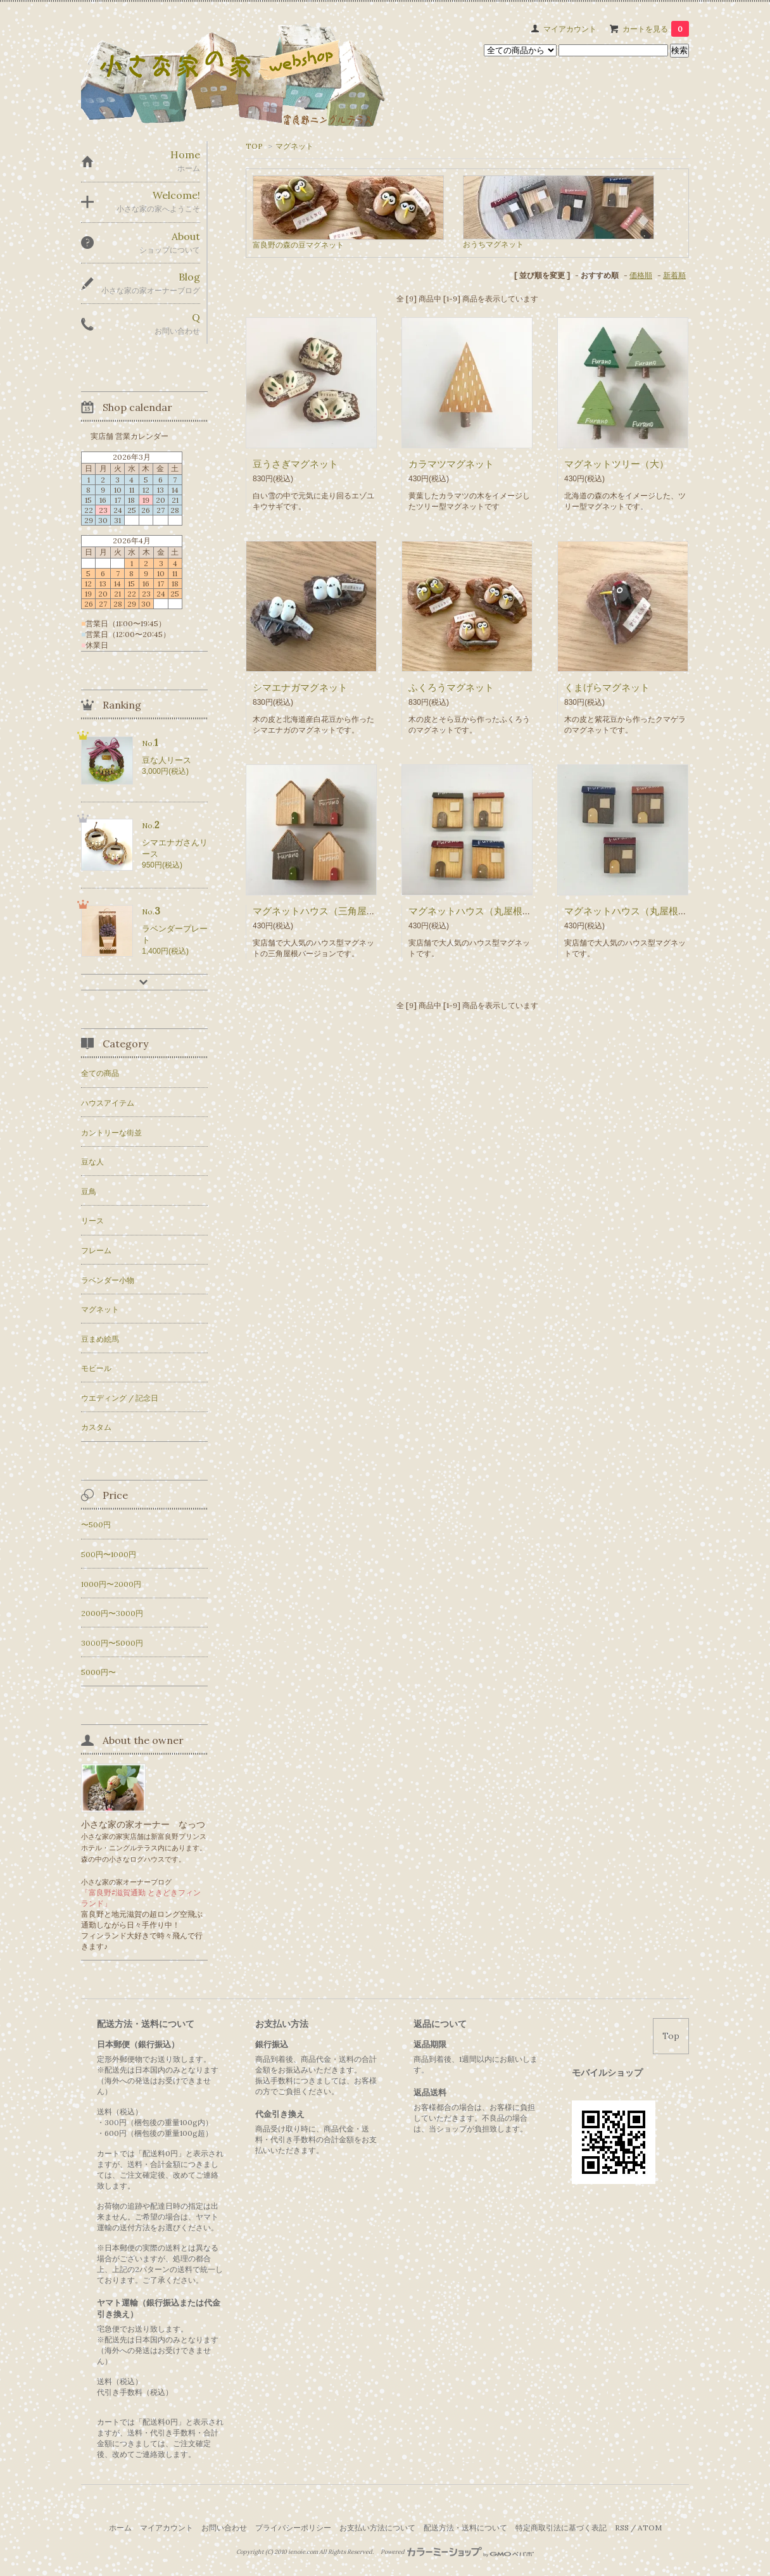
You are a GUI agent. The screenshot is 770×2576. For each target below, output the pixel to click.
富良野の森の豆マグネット (298, 244)
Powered (457, 2552)
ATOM (650, 2527)
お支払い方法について (377, 2527)
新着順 (674, 275)
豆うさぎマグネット (295, 464)
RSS (622, 2527)
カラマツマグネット (451, 464)
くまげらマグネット (607, 687)
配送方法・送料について (465, 2527)
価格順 (640, 275)
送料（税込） (119, 2381)
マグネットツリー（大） (616, 464)
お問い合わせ (224, 2527)
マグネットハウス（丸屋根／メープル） (493, 911)
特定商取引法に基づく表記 (561, 2527)
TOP (254, 146)
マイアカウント (569, 29)
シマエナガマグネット (300, 687)
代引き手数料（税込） (135, 2392)
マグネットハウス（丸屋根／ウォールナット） (664, 911)
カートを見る (655, 29)
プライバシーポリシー (293, 2527)
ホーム (120, 2527)
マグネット (294, 146)
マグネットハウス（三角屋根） (319, 911)
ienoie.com (303, 2552)
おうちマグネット (493, 244)
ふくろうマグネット (451, 687)
